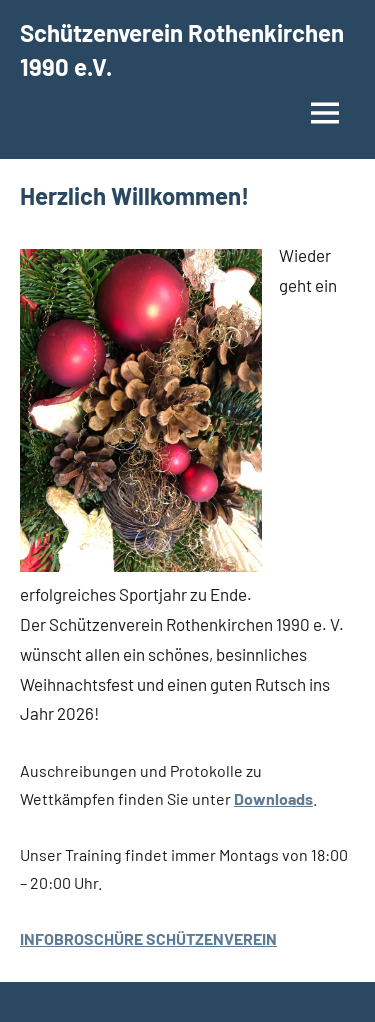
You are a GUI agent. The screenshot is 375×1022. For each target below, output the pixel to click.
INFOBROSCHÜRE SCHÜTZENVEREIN (148, 938)
